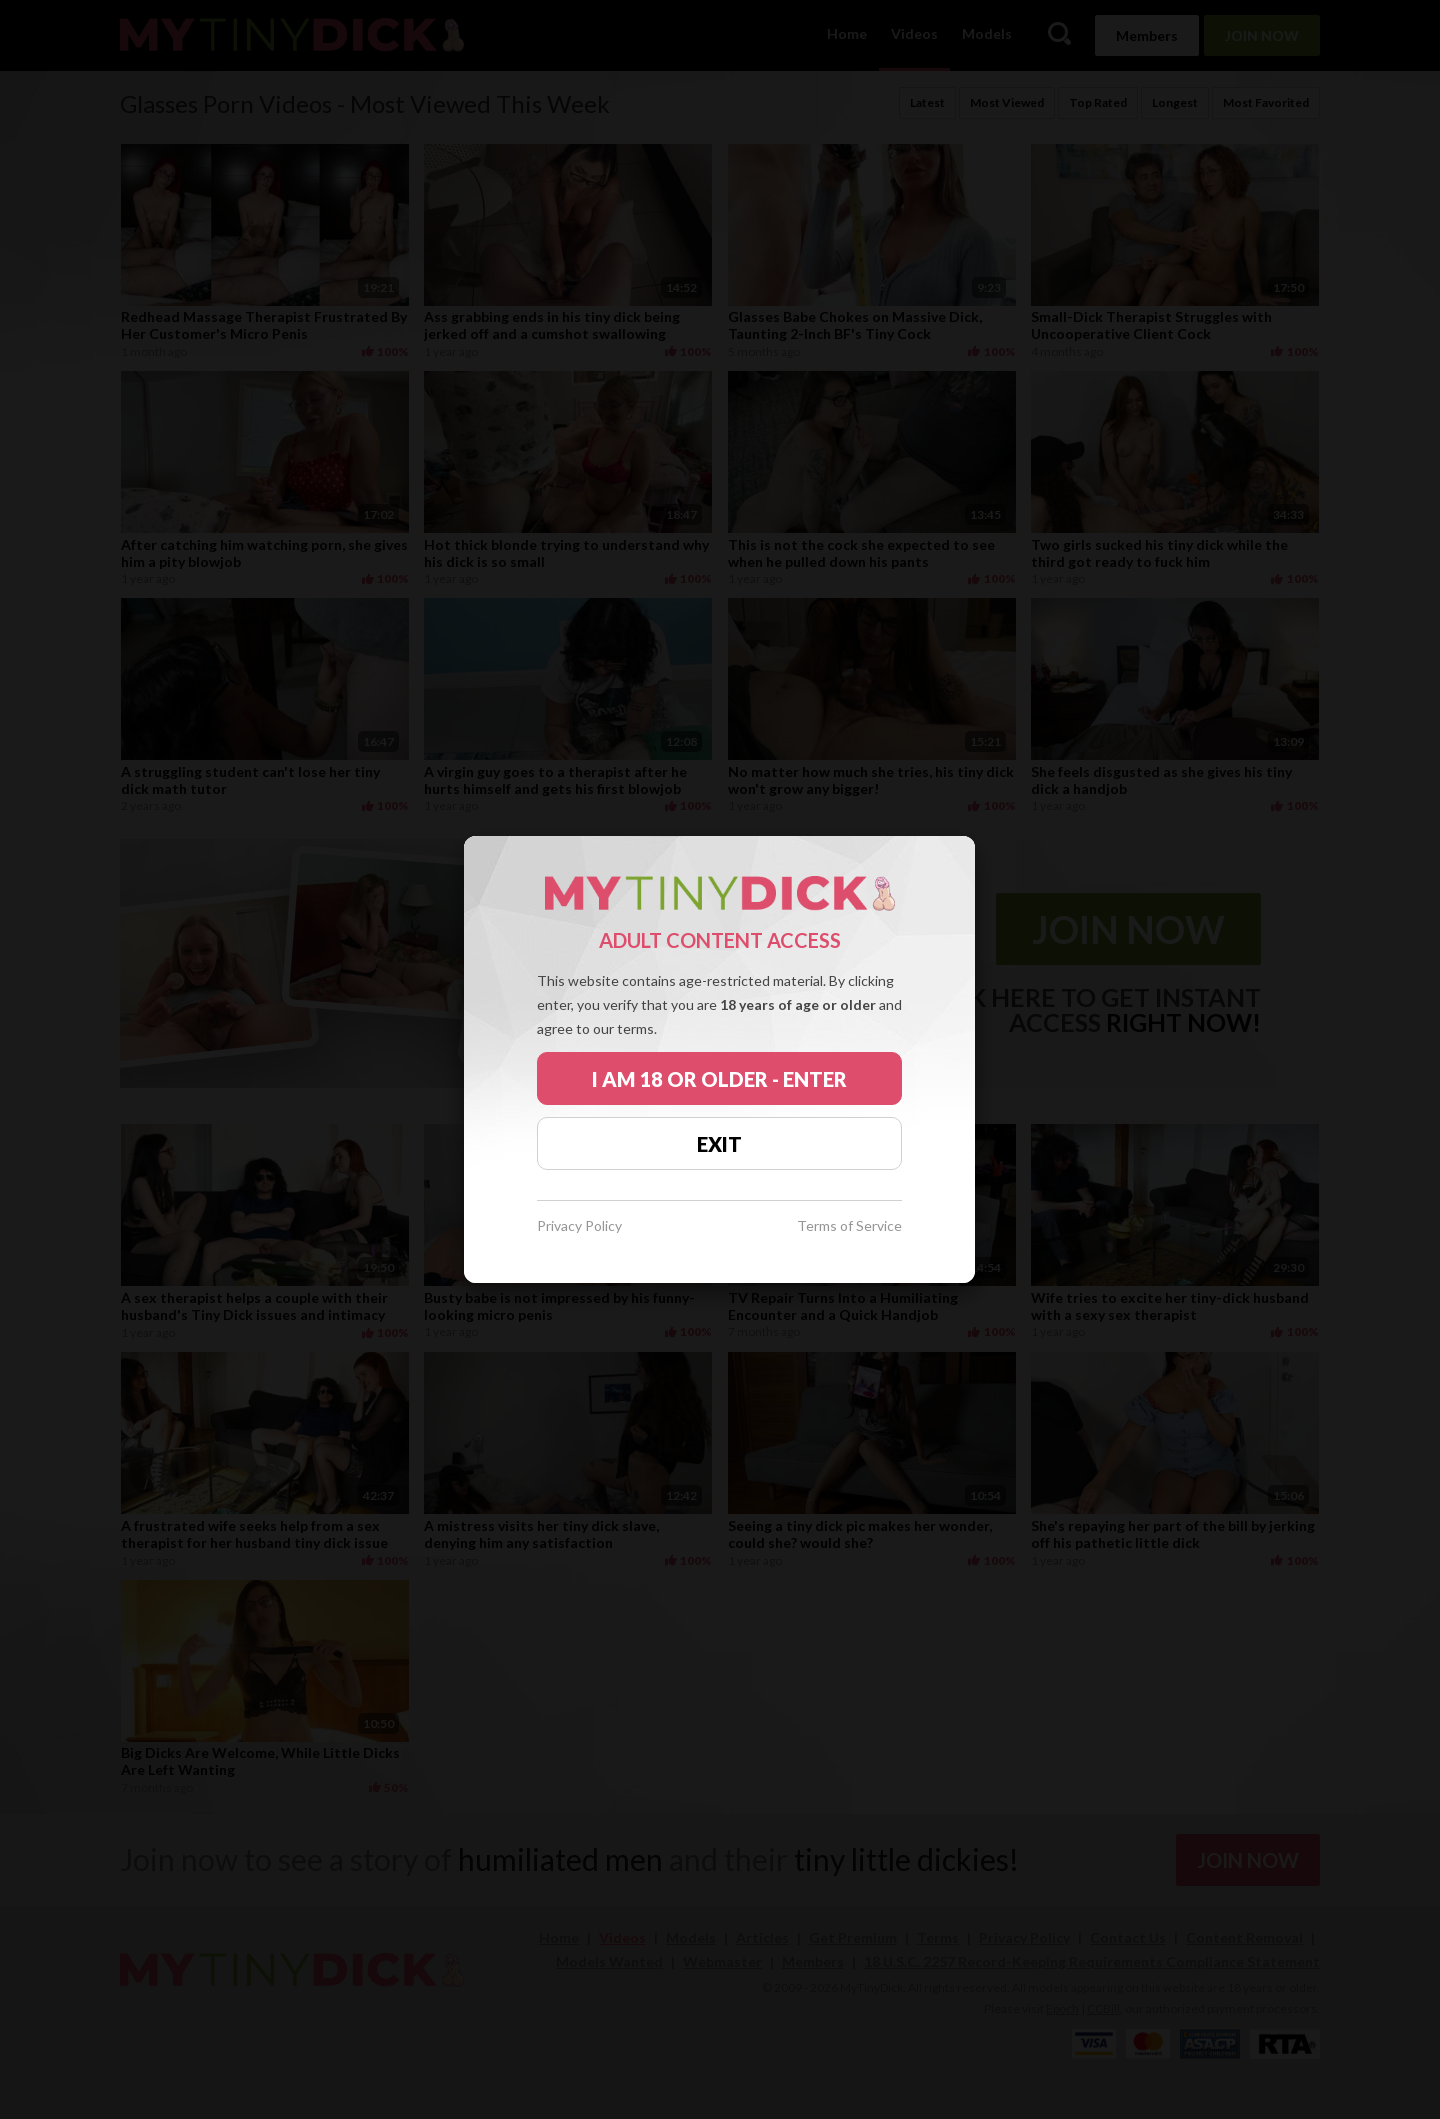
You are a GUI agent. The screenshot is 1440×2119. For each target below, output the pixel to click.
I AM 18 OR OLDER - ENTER (719, 1079)
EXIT (719, 1144)
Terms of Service (849, 1226)
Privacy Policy (579, 1226)
